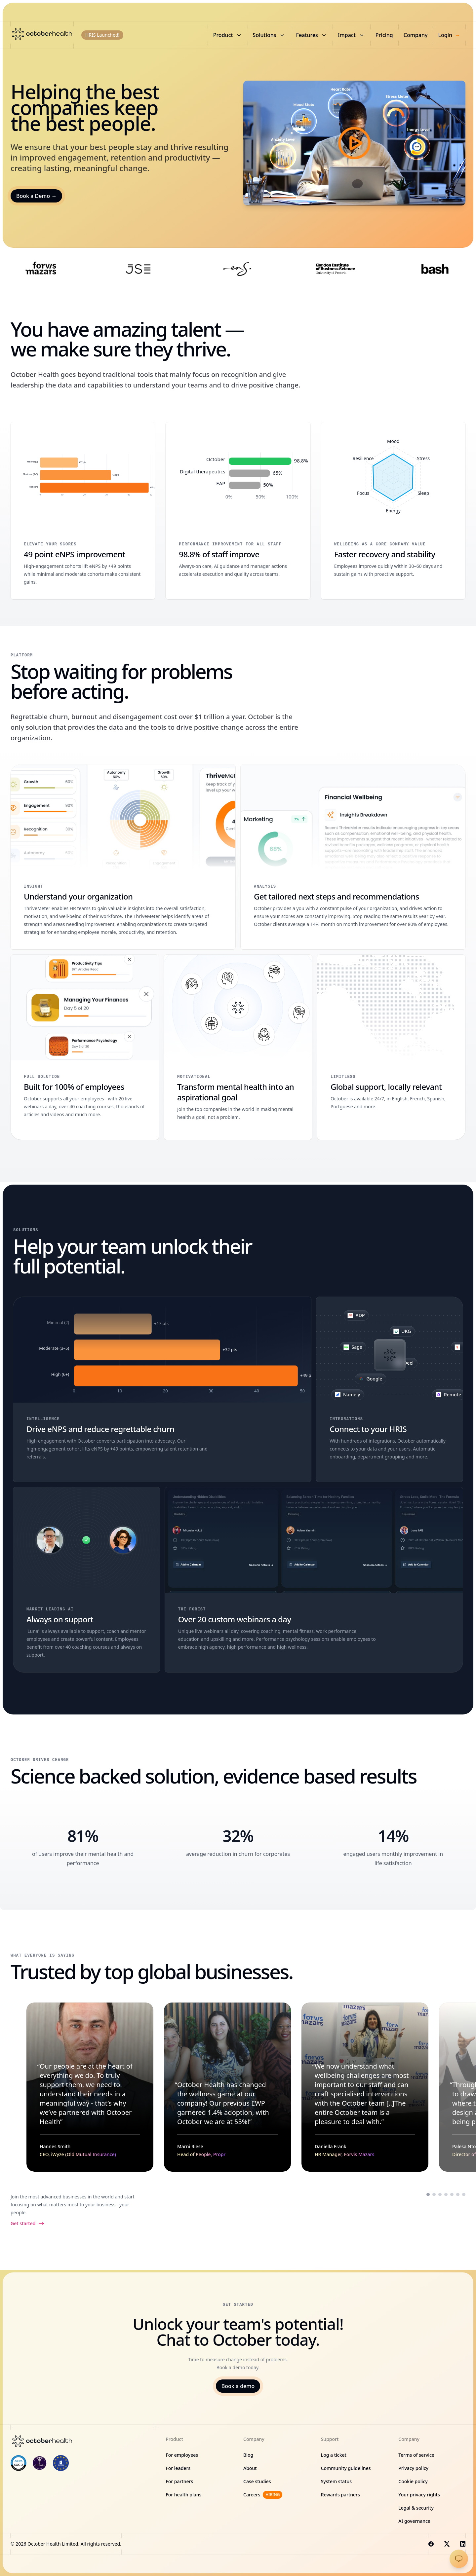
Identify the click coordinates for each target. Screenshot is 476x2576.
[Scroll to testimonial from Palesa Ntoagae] (446, 2194)
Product (227, 35)
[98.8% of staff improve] (238, 510)
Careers (262, 2495)
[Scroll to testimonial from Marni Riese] (434, 2194)
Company (416, 35)
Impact (351, 35)
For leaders (178, 2468)
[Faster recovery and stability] (393, 510)
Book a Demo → (36, 196)
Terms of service (416, 2455)
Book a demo (238, 2386)
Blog (248, 2455)
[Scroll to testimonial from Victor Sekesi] (452, 2194)
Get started (28, 2223)
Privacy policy (413, 2468)
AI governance (414, 2521)
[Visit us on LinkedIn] (462, 2544)
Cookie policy (412, 2481)
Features (311, 35)
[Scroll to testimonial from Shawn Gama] (457, 2194)
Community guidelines (346, 2468)
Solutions (269, 35)
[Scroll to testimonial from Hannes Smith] (428, 2194)
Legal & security (416, 2508)
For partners (179, 2481)
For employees (182, 2455)
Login (449, 35)
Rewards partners (340, 2494)
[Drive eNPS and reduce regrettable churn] (162, 1389)
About (250, 2468)
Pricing (384, 35)
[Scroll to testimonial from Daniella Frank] (440, 2194)
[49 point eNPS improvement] (83, 510)
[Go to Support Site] (459, 2559)
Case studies (257, 2481)
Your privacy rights (419, 2494)
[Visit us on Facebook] (431, 2544)
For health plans (183, 2494)
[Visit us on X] (447, 2544)
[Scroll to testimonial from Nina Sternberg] (463, 2194)
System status (336, 2481)
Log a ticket (333, 2455)
